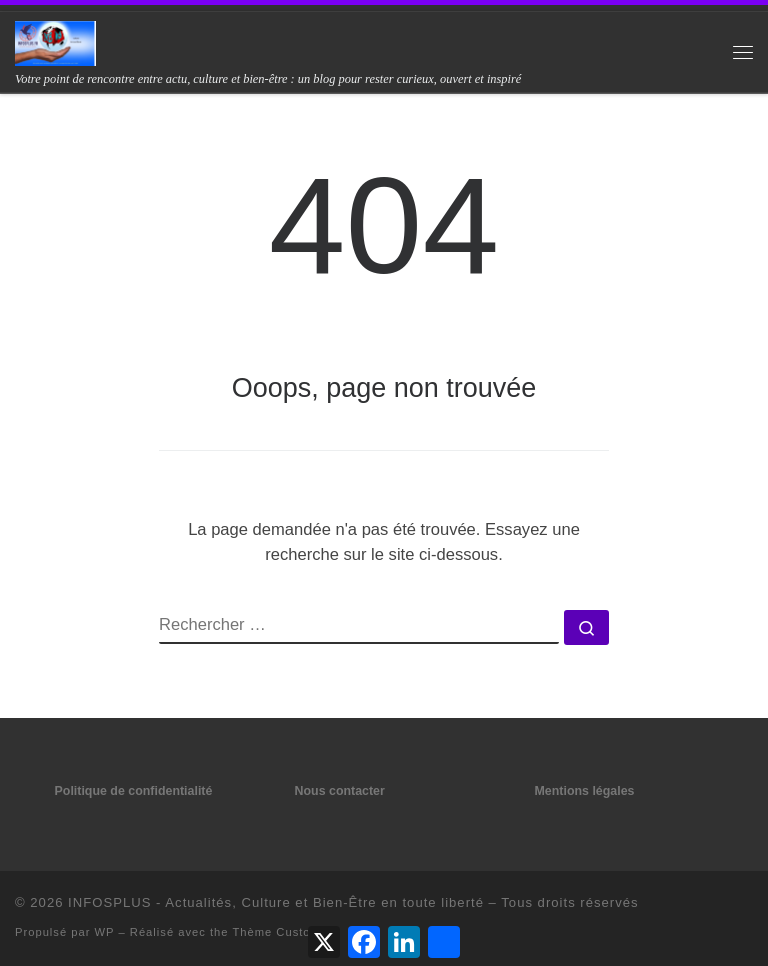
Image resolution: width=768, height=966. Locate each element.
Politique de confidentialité (134, 791)
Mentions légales (585, 791)
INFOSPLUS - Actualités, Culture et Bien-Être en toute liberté (276, 902)
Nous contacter (340, 791)
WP (105, 932)
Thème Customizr (283, 932)
